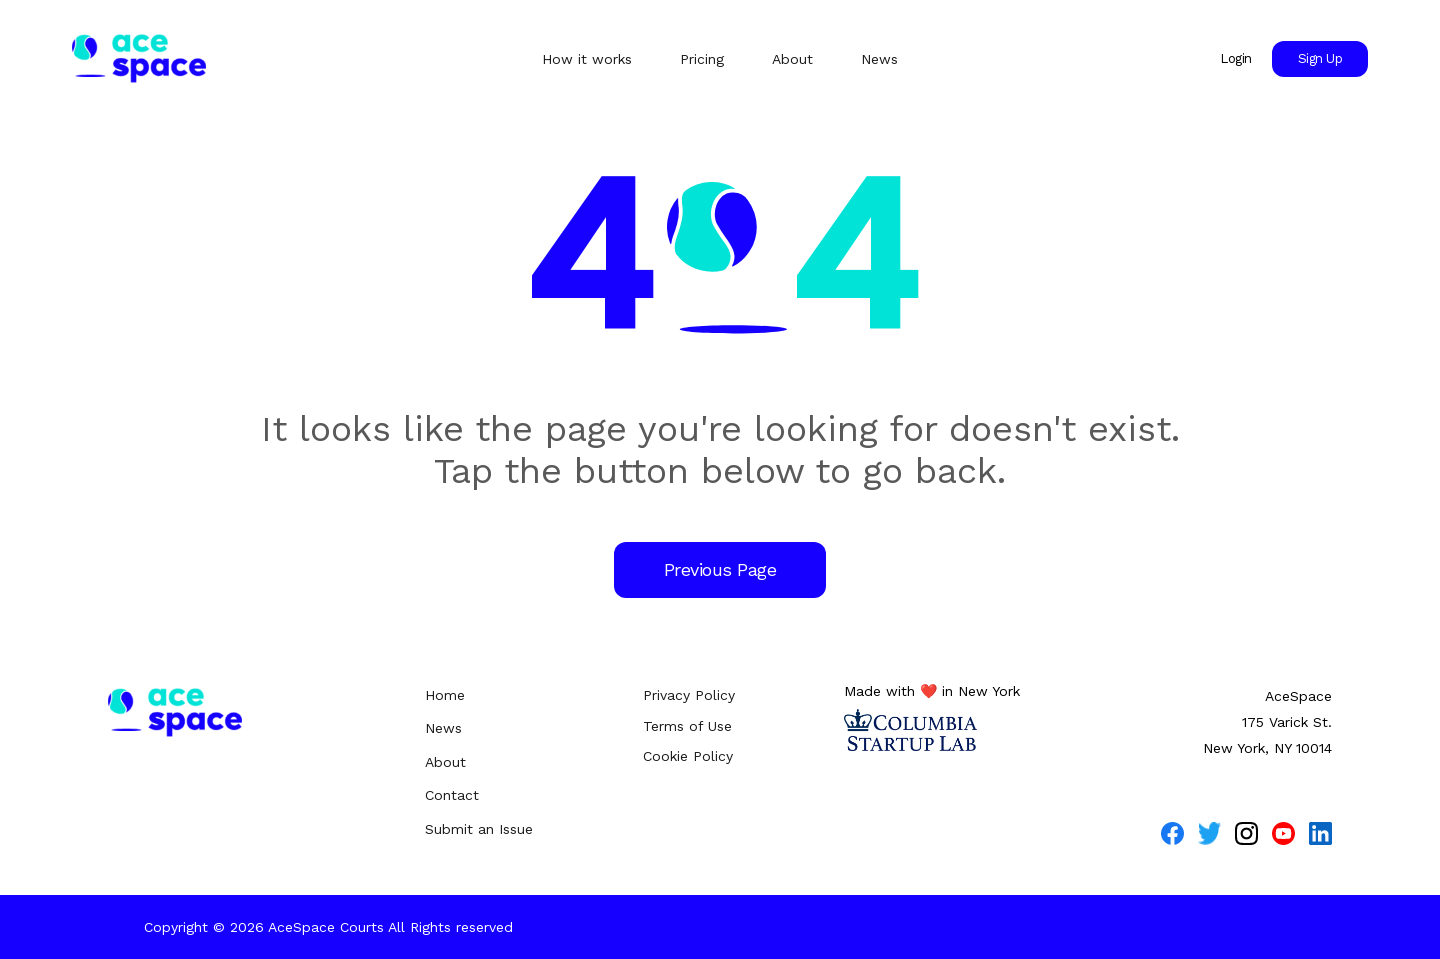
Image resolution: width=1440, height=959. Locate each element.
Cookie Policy (688, 756)
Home (445, 695)
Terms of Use (687, 726)
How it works (587, 59)
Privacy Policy (689, 695)
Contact (452, 795)
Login (1236, 58)
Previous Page (720, 569)
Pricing (702, 59)
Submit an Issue (479, 829)
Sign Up (1320, 58)
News (879, 59)
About (792, 59)
